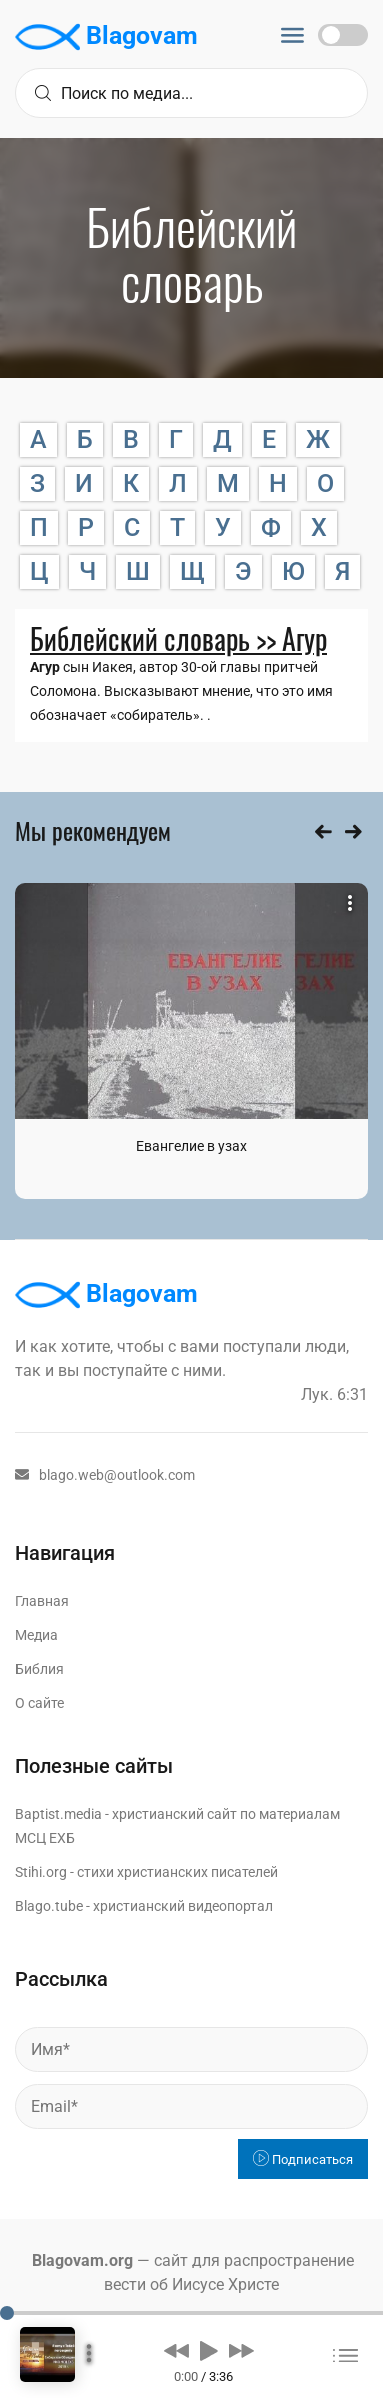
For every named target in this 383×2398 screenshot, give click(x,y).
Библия (39, 1669)
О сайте (39, 1703)
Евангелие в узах (191, 1146)
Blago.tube (49, 1906)
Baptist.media (58, 1814)
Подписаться (303, 2159)
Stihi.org (41, 1872)
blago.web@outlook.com (105, 1475)
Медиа (36, 1635)
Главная (42, 1601)
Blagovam (106, 37)
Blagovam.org (82, 2260)
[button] (176, 2350)
